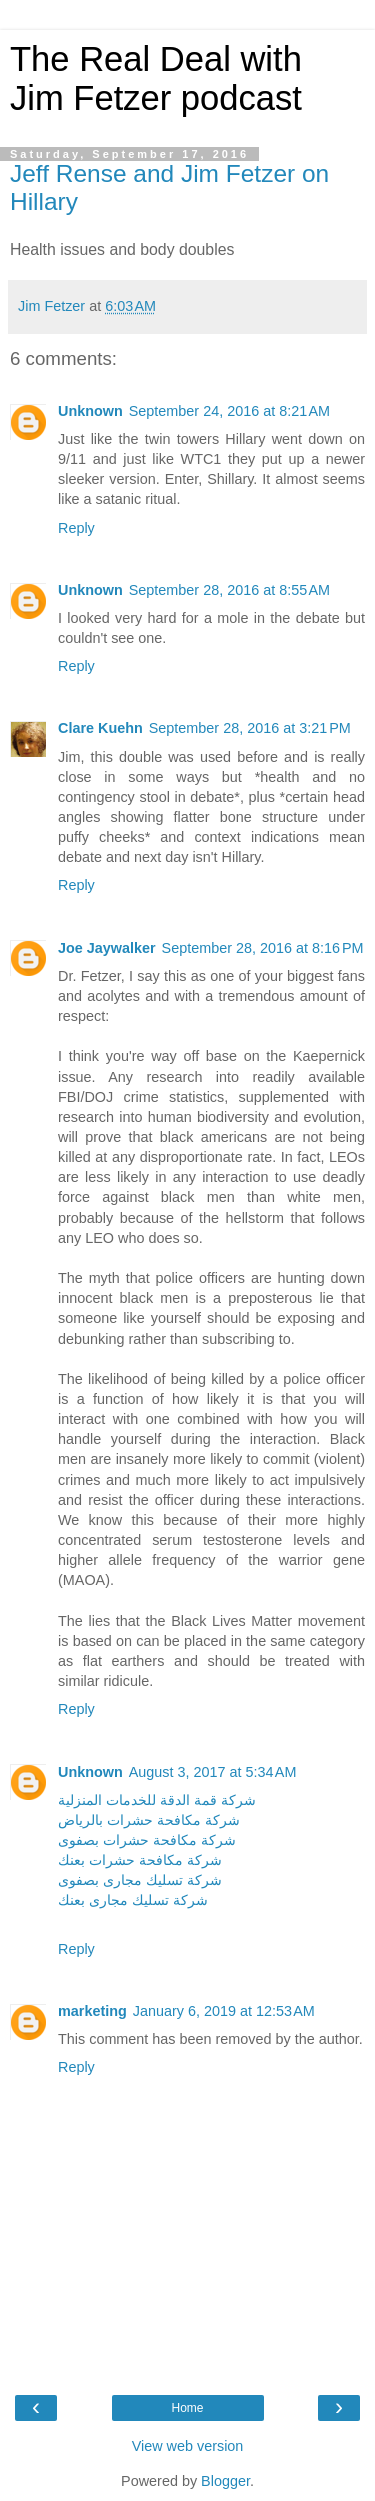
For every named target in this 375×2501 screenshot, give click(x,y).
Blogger (225, 2481)
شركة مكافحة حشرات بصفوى (147, 1840)
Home (187, 2408)
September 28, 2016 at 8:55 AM (229, 590)
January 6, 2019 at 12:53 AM (224, 2011)
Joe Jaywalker (107, 948)
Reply (76, 528)
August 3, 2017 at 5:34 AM (213, 1772)
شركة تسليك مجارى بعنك (133, 1900)
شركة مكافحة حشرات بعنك (140, 1860)
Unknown (90, 411)
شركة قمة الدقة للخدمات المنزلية (157, 1800)
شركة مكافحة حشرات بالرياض (149, 1820)
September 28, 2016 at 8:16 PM (263, 948)
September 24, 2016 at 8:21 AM (229, 411)
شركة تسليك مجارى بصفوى (140, 1880)
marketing (92, 2011)
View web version (188, 2446)
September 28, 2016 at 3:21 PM (250, 728)
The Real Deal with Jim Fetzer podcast (156, 78)
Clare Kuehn (100, 728)
